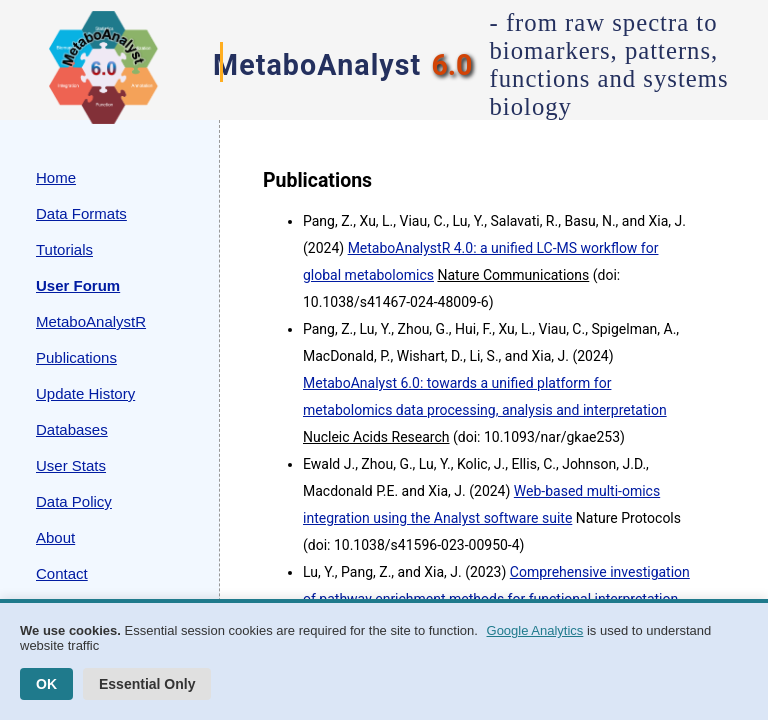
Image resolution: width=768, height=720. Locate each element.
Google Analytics (535, 630)
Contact (62, 573)
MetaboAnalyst (317, 65)
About (55, 537)
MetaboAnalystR (91, 321)
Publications (76, 357)
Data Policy (74, 501)
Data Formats (81, 213)
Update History (85, 393)
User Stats (71, 465)
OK (46, 684)
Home (56, 177)
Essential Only (147, 684)
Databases (72, 429)
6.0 (451, 65)
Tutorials (64, 249)
